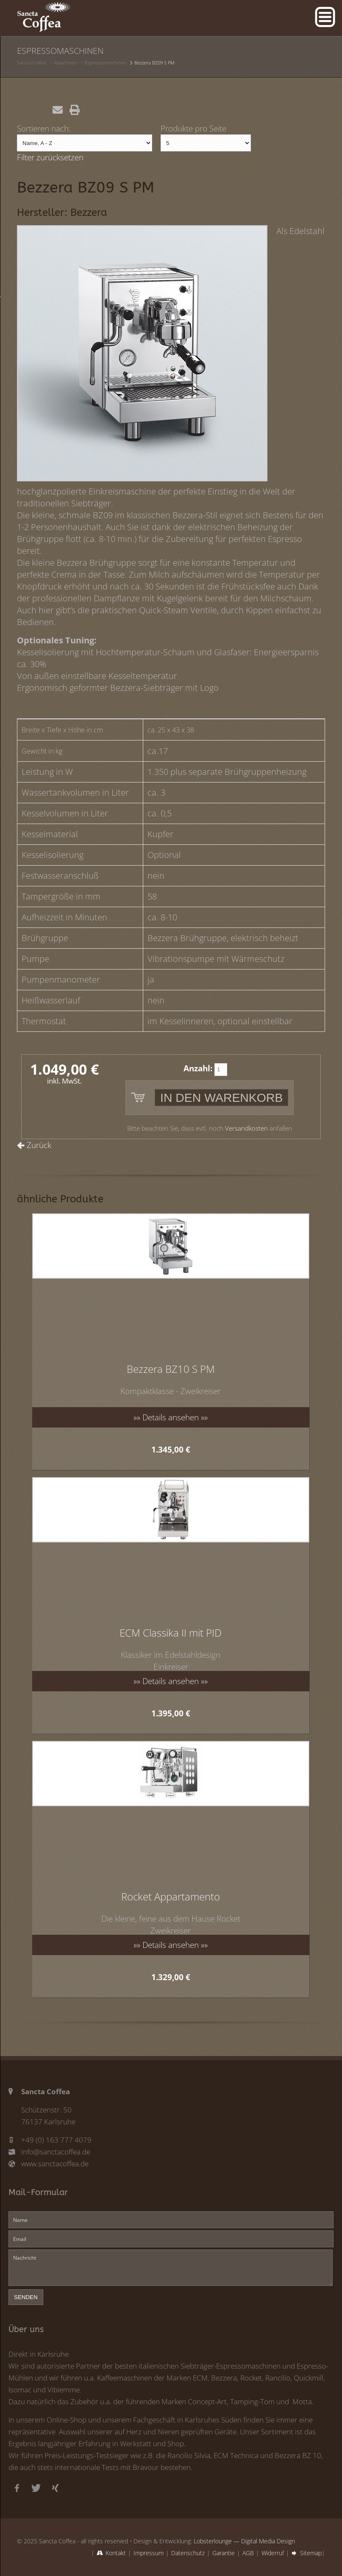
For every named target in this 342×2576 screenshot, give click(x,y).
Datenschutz (188, 2553)
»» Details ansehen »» (170, 1417)
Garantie (223, 2553)
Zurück (39, 1145)
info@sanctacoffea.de (55, 2152)
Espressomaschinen (106, 62)
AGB (248, 2553)
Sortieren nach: (44, 128)
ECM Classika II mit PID (171, 1633)
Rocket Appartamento (170, 1896)
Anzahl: (198, 1068)
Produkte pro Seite (193, 128)
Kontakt (116, 2553)
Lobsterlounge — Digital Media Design (244, 2541)
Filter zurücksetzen (50, 157)
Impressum (148, 2553)
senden (26, 2297)
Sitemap (311, 2553)
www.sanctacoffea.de (55, 2163)
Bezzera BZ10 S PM (171, 1369)
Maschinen (65, 62)
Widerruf (272, 2553)
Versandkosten (246, 1128)
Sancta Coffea (31, 62)
